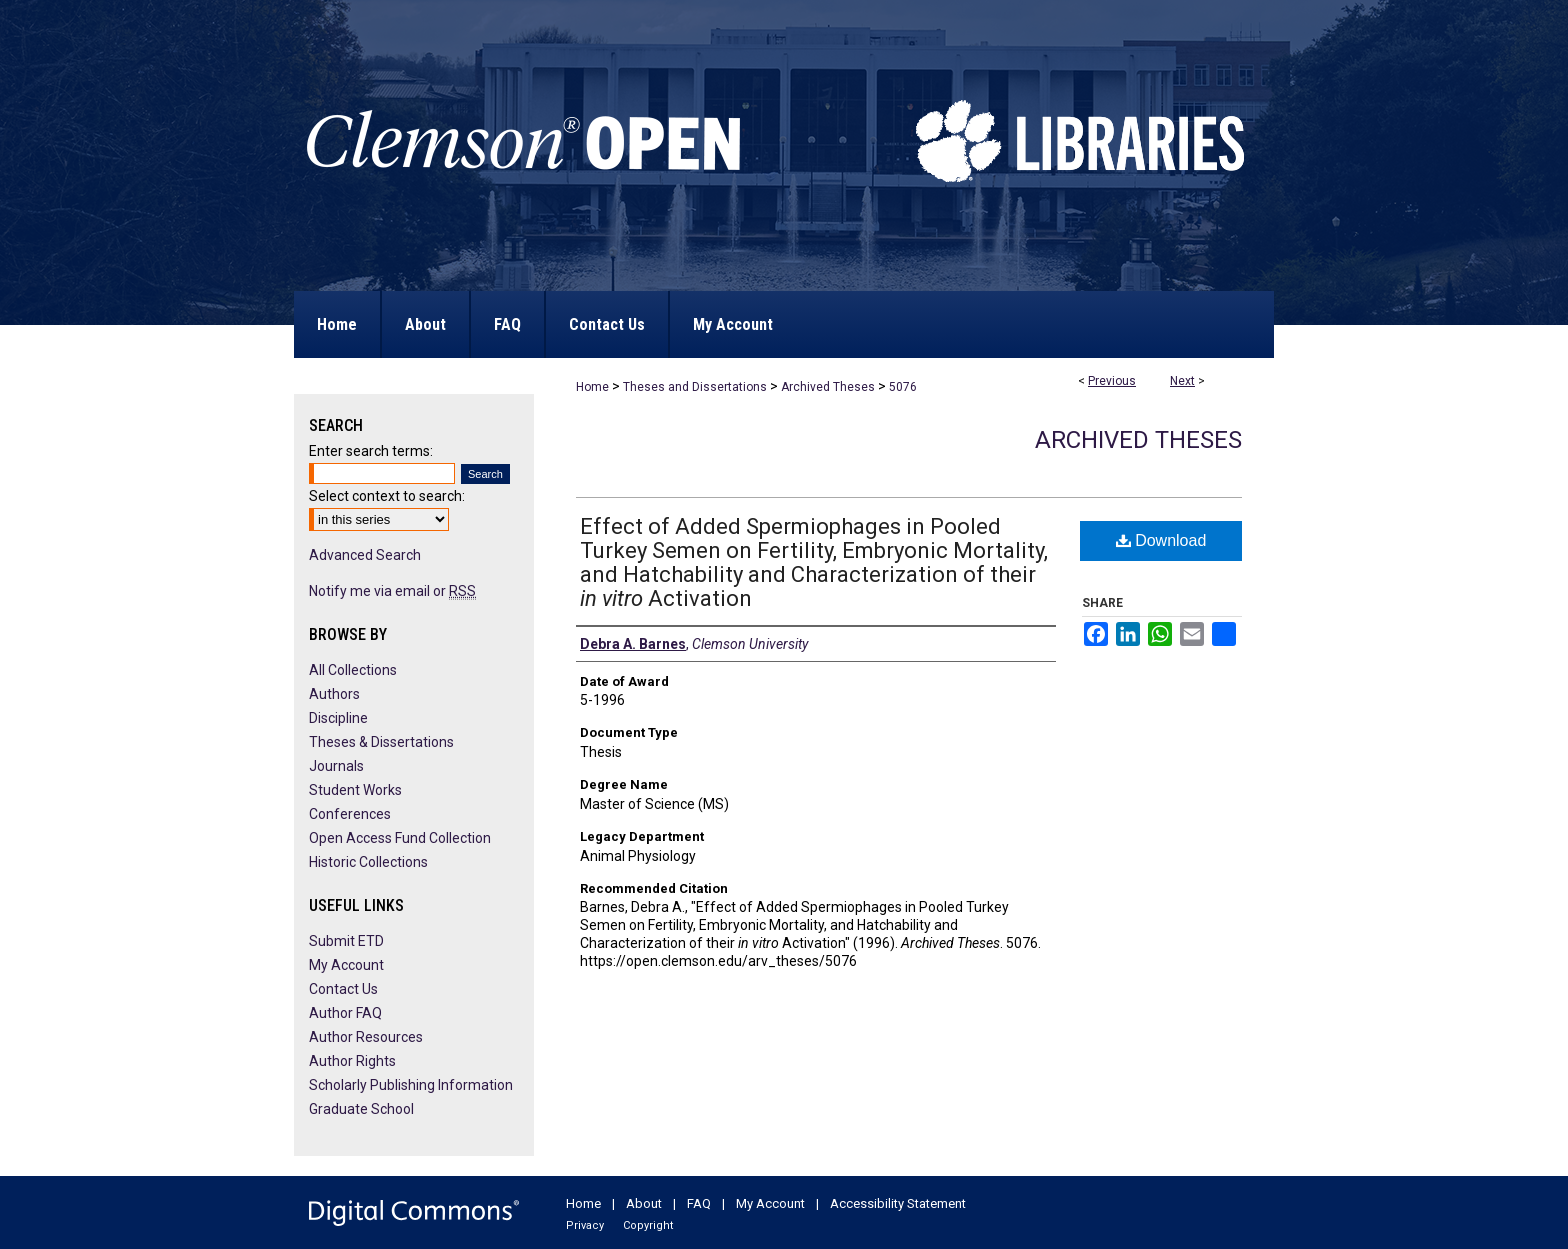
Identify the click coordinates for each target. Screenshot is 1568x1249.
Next (1182, 381)
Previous (1112, 381)
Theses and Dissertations (695, 387)
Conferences (350, 814)
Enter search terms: (371, 451)
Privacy (585, 1225)
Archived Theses (828, 387)
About (644, 1203)
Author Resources (366, 1037)
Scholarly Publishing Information (411, 1085)
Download (1161, 540)
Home (592, 387)
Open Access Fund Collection (400, 838)
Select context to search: (387, 496)
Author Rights (352, 1061)
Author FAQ (345, 1013)
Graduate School (361, 1109)
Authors (334, 694)
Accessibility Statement (898, 1203)
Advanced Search (365, 555)
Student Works (355, 790)
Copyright (648, 1225)
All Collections (353, 670)
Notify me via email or (392, 591)
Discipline (338, 718)
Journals (336, 766)
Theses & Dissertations (381, 742)
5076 (903, 387)
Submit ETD (346, 941)
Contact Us (343, 989)
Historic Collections (368, 862)
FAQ (699, 1203)
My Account (346, 965)
